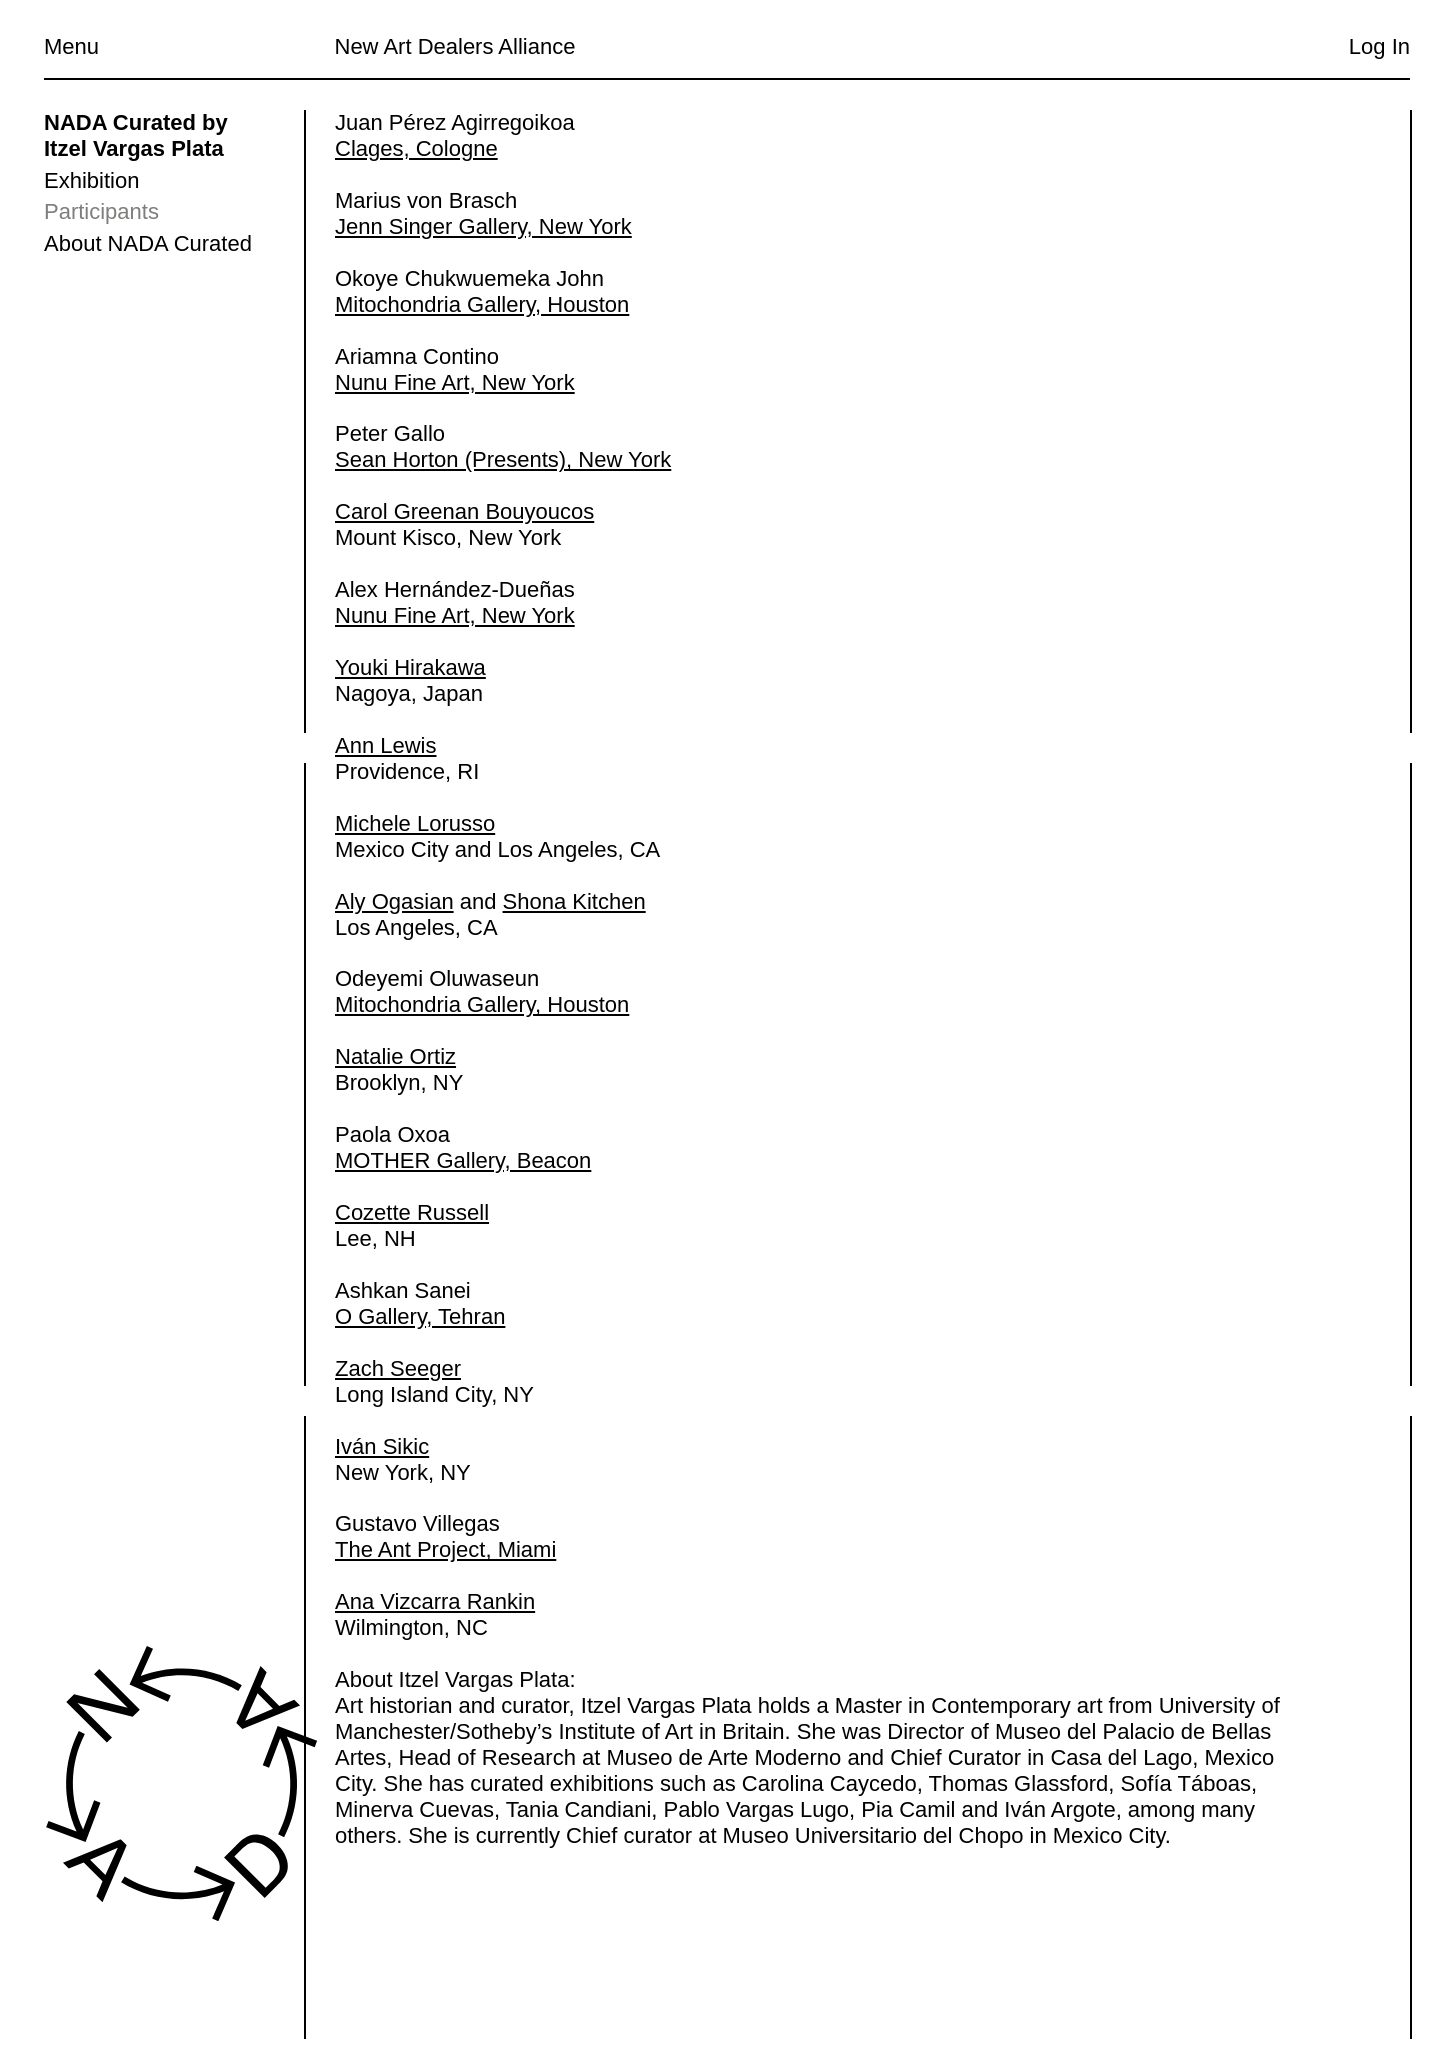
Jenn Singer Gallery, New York (483, 226)
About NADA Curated (148, 243)
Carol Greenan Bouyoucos (464, 512)
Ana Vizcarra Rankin (435, 1602)
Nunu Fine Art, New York (455, 382)
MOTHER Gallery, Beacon (463, 1160)
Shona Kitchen (573, 901)
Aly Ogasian (394, 901)
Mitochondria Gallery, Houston (482, 304)
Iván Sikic (382, 1446)
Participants (101, 211)
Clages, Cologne (416, 148)
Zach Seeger (398, 1368)
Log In (1379, 46)
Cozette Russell (412, 1212)
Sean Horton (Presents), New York (503, 460)
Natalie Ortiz (395, 1057)
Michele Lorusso (415, 823)
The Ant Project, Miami (445, 1550)
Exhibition (91, 180)
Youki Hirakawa (410, 667)
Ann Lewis (386, 745)
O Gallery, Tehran (420, 1316)
